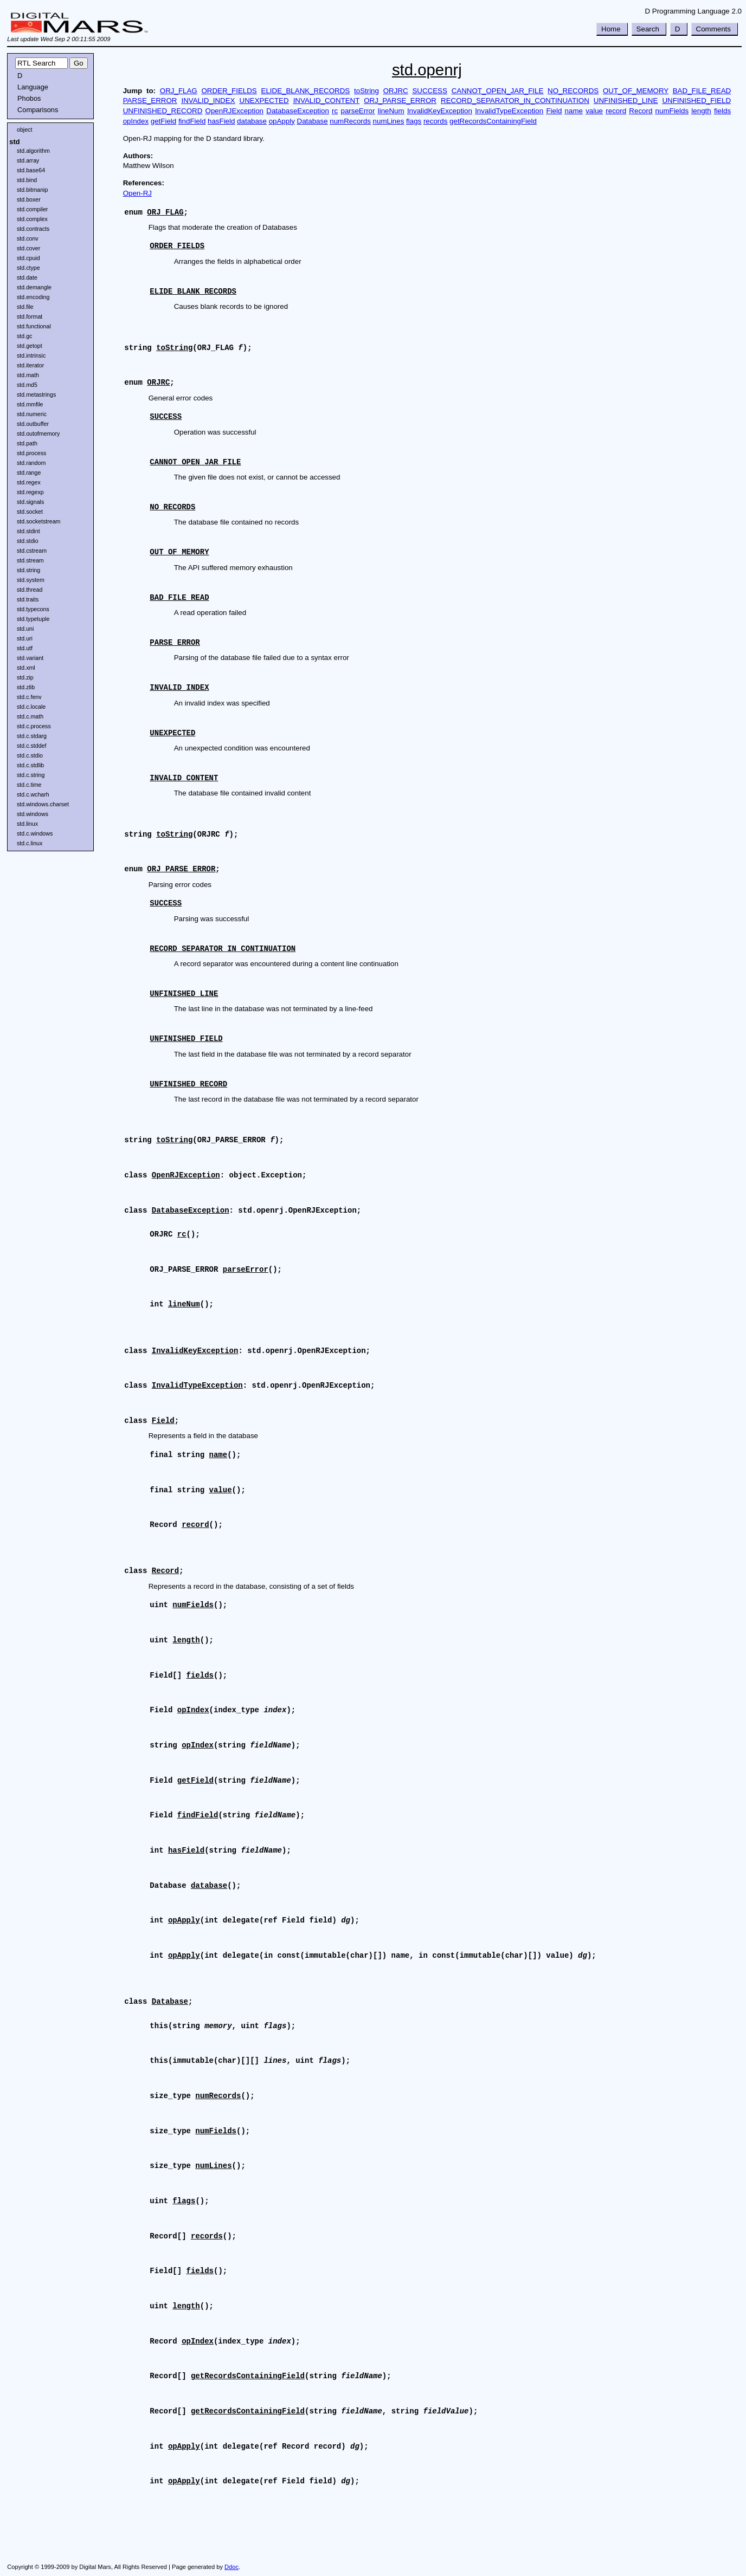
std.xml (26, 667)
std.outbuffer (33, 423)
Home (611, 29)
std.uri (25, 638)
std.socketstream (39, 521)
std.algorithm (33, 150)
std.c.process (34, 726)
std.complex (32, 219)
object (24, 129)
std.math (28, 375)
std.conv (27, 238)
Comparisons (37, 110)
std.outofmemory (38, 433)
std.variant (30, 658)
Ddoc (231, 2567)
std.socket (30, 511)
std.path (27, 443)
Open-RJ (137, 193)
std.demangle (34, 287)
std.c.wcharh (33, 794)
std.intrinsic (31, 355)
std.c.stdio (30, 755)
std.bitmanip (32, 189)
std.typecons (33, 609)
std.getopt (29, 345)
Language (32, 87)
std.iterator (30, 365)
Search (647, 29)
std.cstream (32, 550)
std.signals (30, 502)
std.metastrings (36, 394)
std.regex (29, 482)
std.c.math (30, 716)
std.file (25, 306)
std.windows (32, 814)
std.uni (25, 628)
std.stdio (27, 541)
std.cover (28, 248)
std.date (27, 277)
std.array (28, 160)
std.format (29, 316)
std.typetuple (33, 619)
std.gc (24, 336)
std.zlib (26, 687)
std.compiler (32, 209)
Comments (713, 29)
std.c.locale (31, 706)
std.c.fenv (29, 697)
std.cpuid (28, 258)
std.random (31, 462)
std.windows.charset (43, 804)
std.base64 (31, 170)
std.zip (25, 677)
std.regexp (30, 492)
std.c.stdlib (30, 765)
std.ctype (28, 267)
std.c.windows (35, 833)
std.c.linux (29, 843)
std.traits (27, 599)
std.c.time (29, 784)
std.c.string (31, 775)
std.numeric (32, 414)
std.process (32, 453)
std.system (30, 580)
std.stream (30, 560)
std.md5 (27, 384)
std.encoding (33, 297)
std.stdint (28, 531)
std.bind (27, 180)
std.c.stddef (32, 745)
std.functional (34, 326)
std (14, 142)
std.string (28, 570)
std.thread (29, 589)
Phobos (29, 98)
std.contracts (33, 228)
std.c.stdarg (32, 736)
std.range (29, 472)
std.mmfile (30, 404)
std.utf (25, 648)
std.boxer (29, 199)
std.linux (27, 823)
